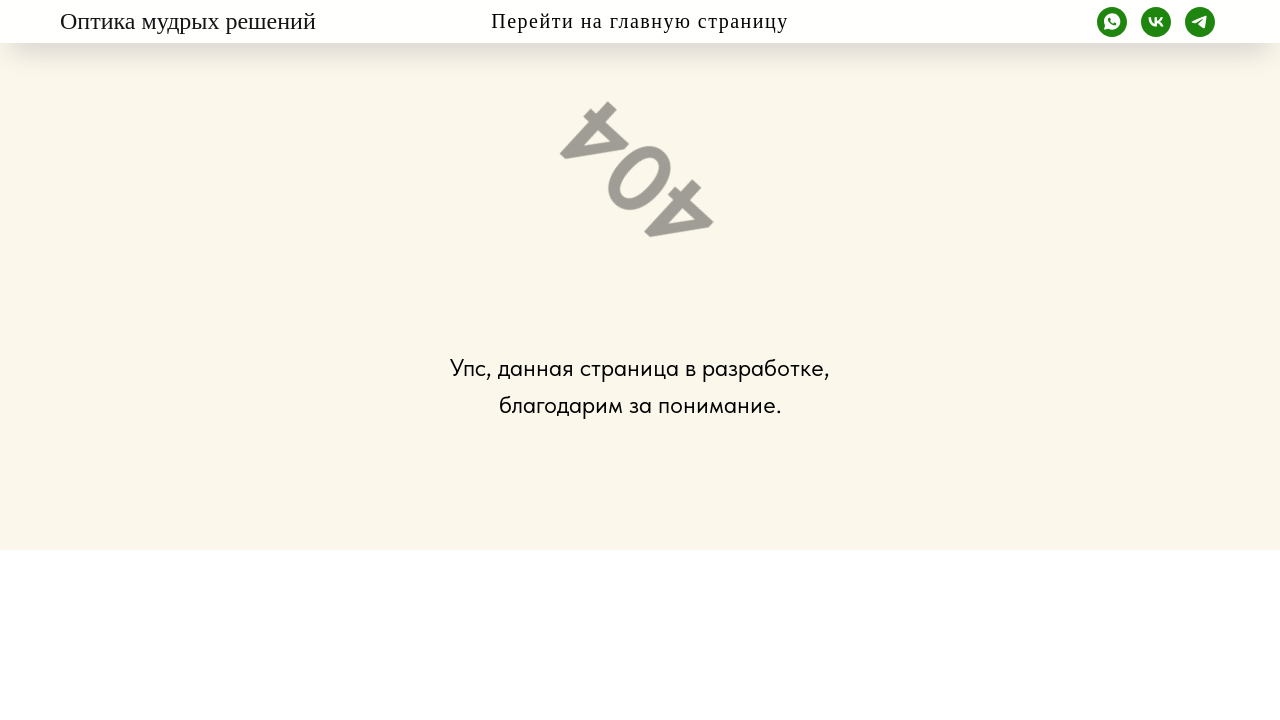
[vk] (1156, 22)
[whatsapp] (1112, 22)
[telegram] (1200, 22)
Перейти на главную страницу (639, 21)
